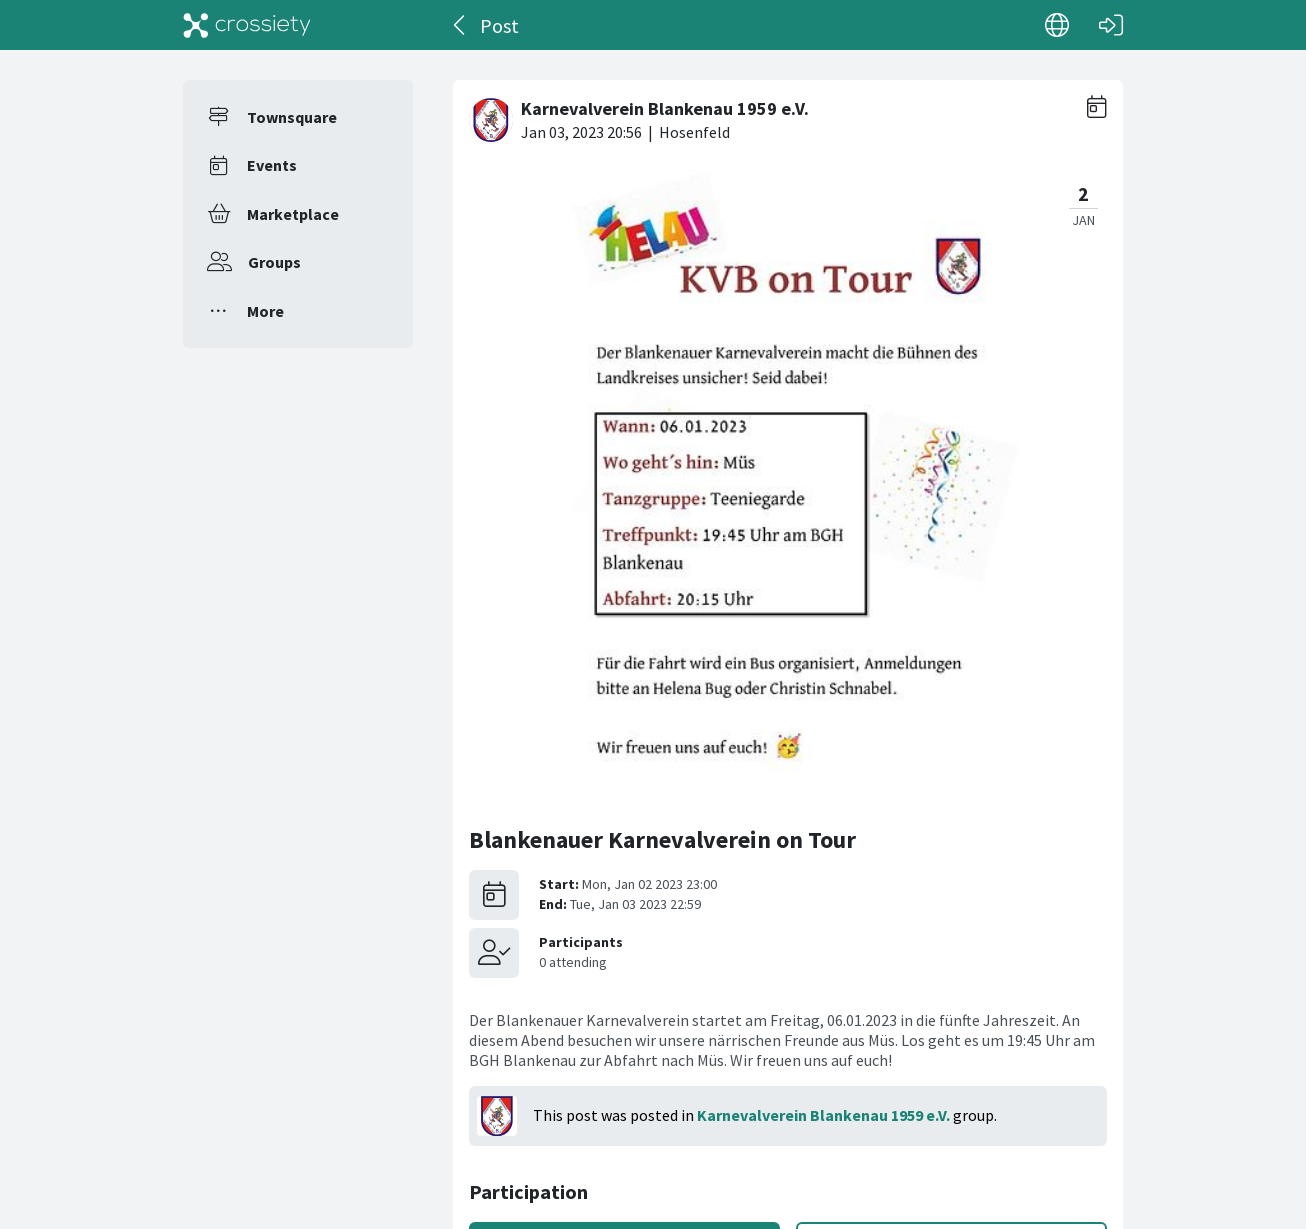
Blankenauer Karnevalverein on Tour (662, 839)
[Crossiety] (247, 25)
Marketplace (293, 214)
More (265, 311)
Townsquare (292, 117)
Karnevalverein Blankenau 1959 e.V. (823, 1115)
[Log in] (1111, 25)
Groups (274, 262)
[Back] (460, 25)
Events (272, 165)
